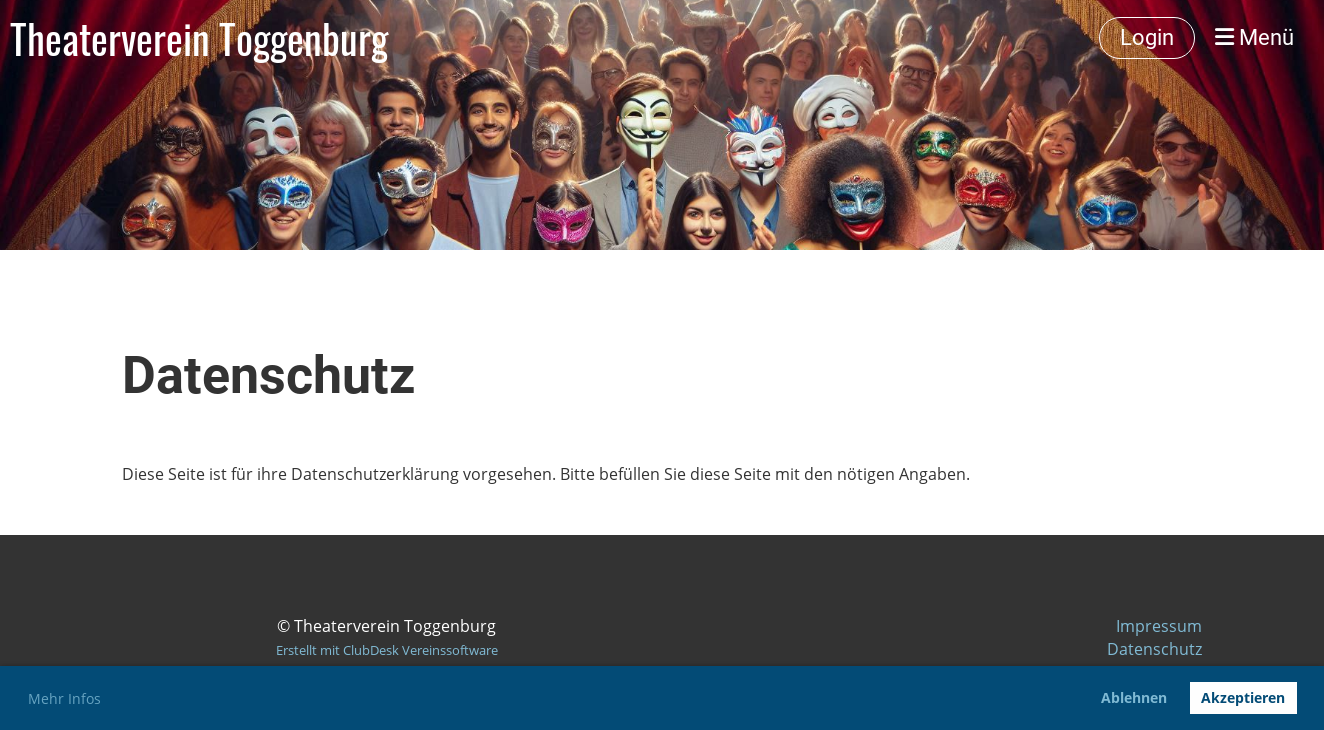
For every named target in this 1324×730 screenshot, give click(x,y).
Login (1147, 37)
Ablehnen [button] (1134, 697)
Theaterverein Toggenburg (199, 38)
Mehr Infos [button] (64, 698)
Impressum (1159, 626)
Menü (1254, 37)
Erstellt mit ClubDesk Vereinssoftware (387, 650)
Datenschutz (1154, 649)
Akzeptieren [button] (1243, 697)
